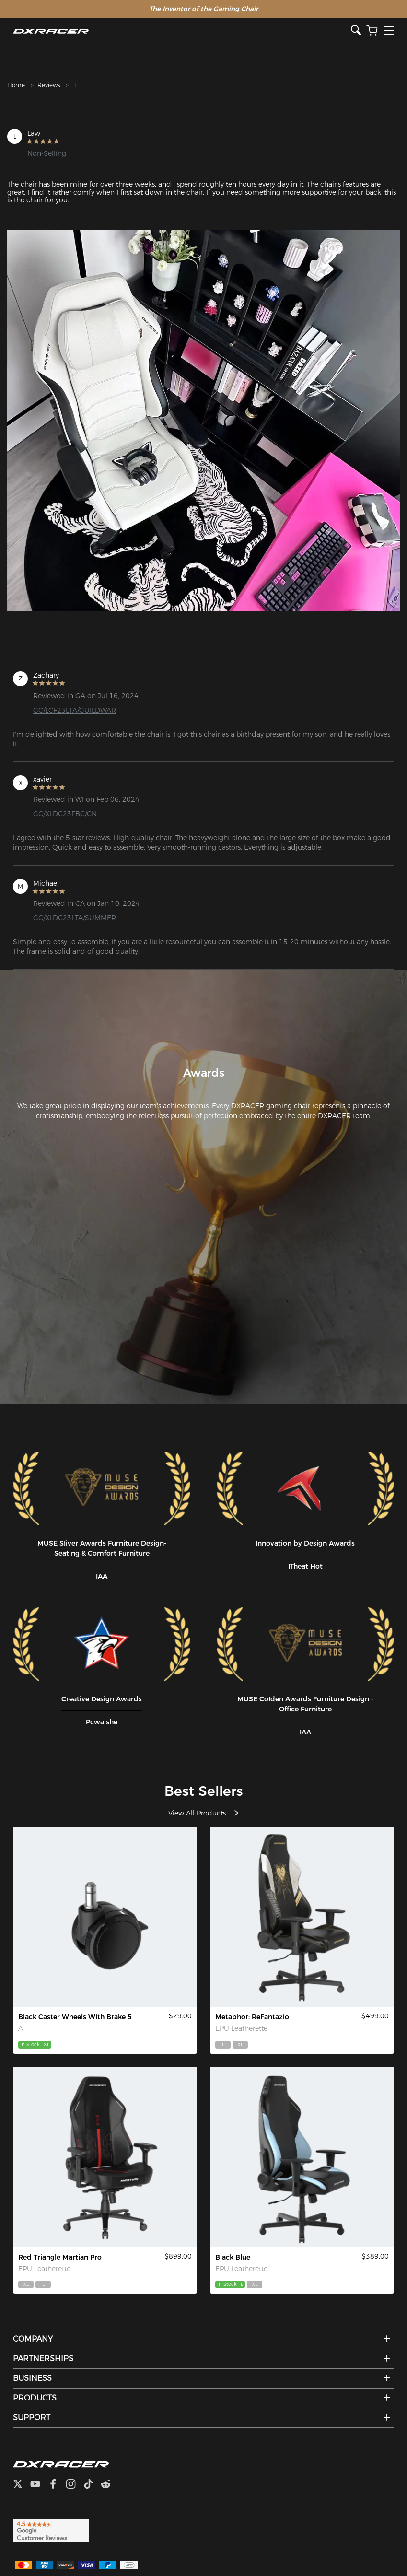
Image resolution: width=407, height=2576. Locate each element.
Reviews (48, 85)
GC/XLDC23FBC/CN (65, 813)
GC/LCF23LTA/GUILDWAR (74, 710)
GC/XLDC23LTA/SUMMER (74, 917)
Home (16, 85)
